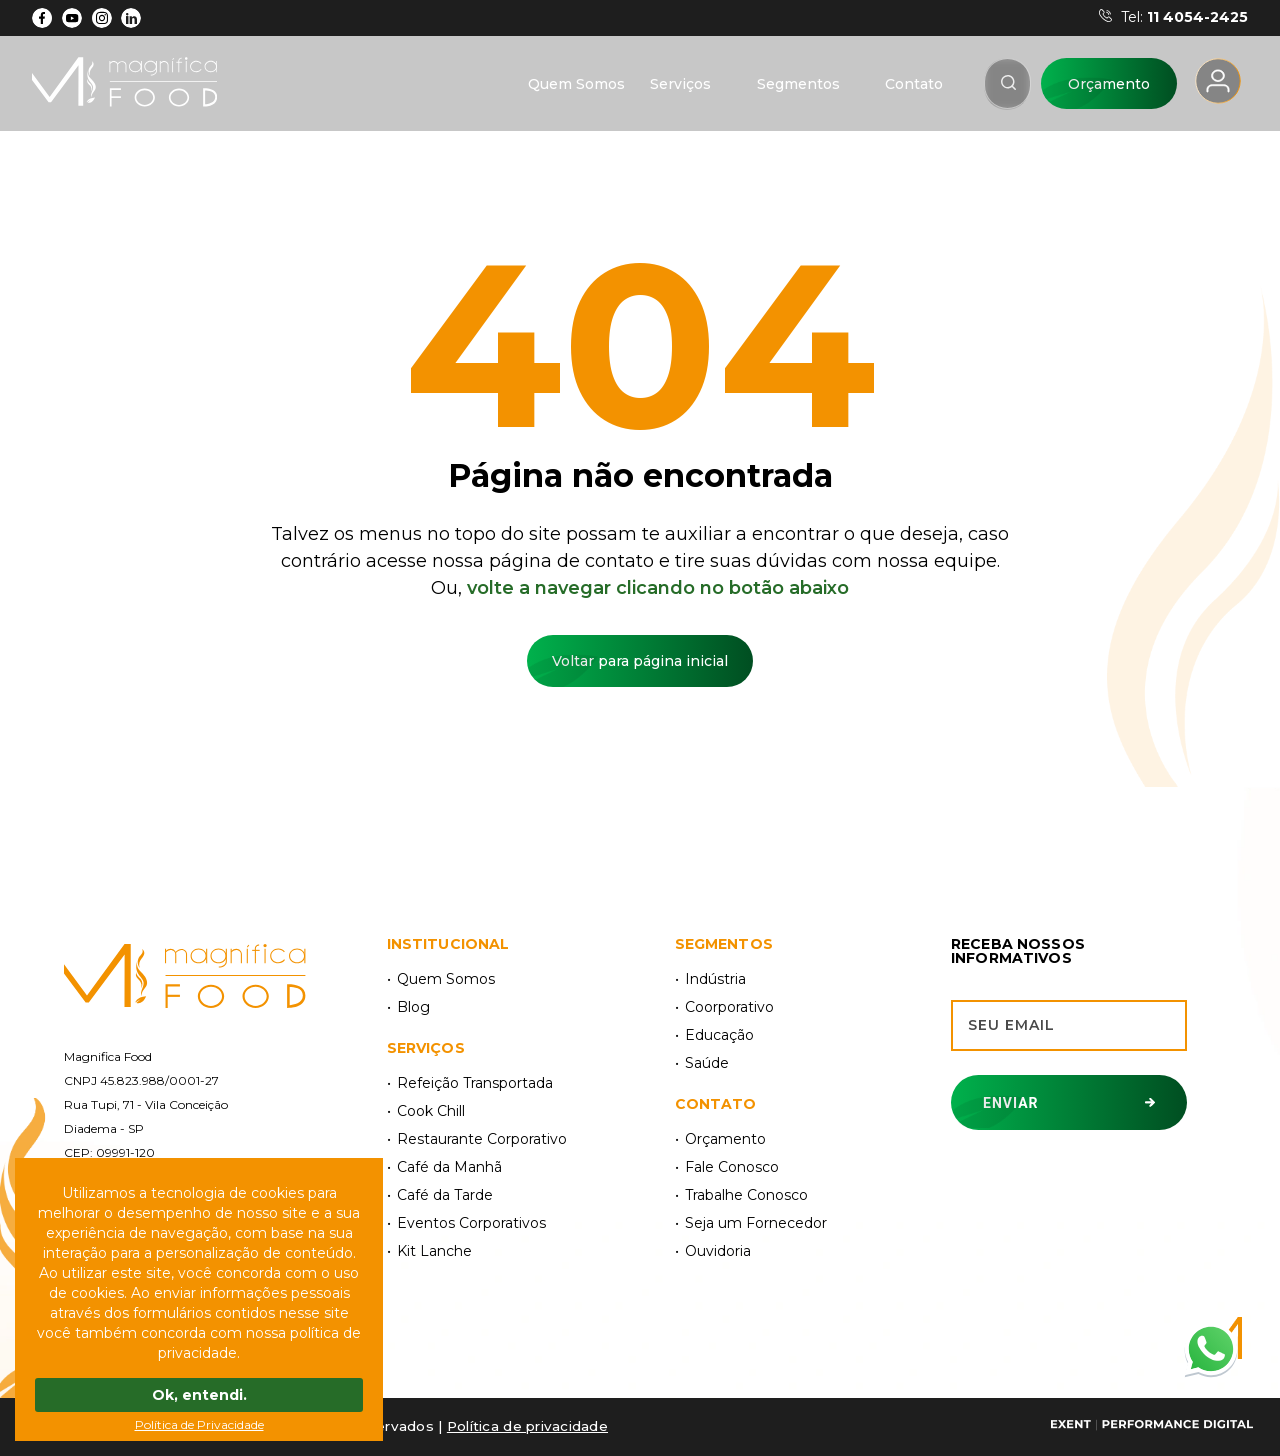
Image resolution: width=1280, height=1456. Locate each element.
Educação (719, 1035)
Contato (914, 84)
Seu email (1011, 1025)
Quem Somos (576, 84)
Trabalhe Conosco (746, 1195)
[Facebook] (42, 18)
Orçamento (1109, 84)
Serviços (680, 84)
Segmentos (798, 84)
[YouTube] (72, 18)
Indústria (715, 979)
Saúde (707, 1063)
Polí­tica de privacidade (527, 1426)
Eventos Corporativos (471, 1223)
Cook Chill (431, 1111)
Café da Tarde (445, 1195)
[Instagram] (101, 18)
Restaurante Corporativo (482, 1139)
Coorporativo (729, 1007)
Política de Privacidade (199, 1424)
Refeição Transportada (475, 1083)
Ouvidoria (718, 1251)
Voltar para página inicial (640, 661)
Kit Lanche (434, 1251)
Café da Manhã (449, 1167)
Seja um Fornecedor (756, 1223)
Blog (413, 1007)
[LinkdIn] (131, 18)
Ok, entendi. (199, 1395)
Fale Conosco (732, 1167)
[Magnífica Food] (185, 977)
